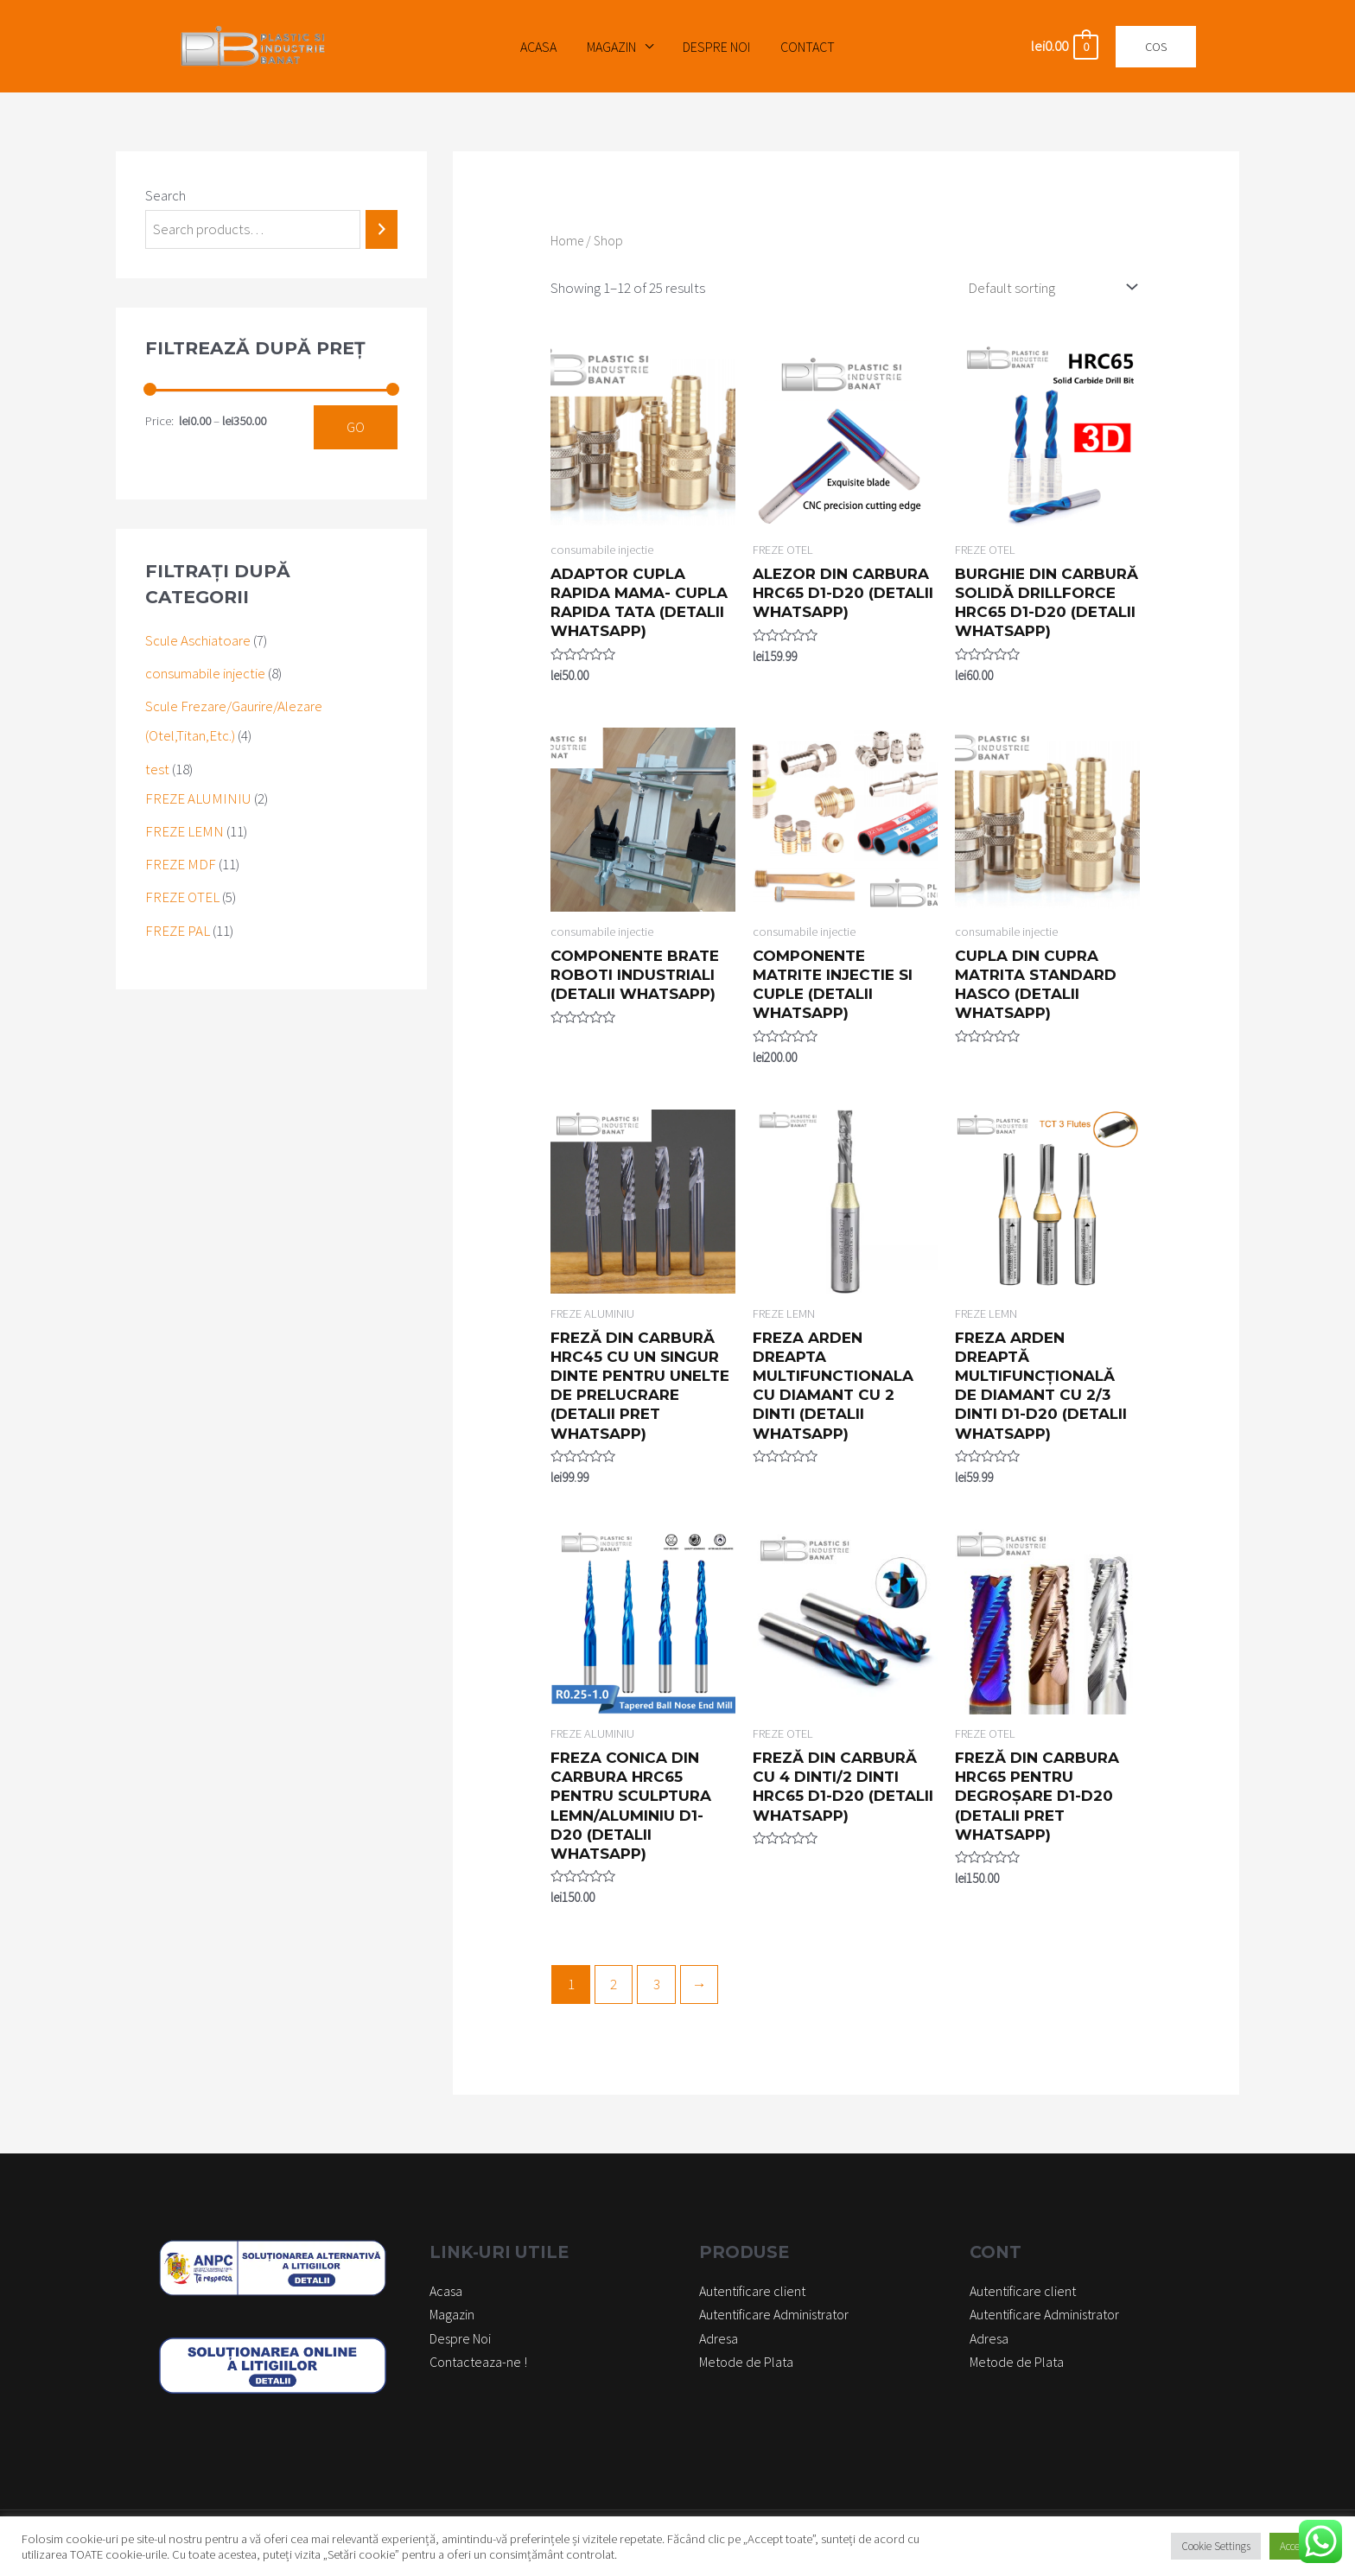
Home (566, 240)
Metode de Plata (746, 2361)
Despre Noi (715, 46)
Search (165, 195)
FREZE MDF (180, 864)
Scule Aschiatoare (198, 640)
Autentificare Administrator (774, 2314)
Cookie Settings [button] (1215, 2546)
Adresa (718, 2338)
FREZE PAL (177, 930)
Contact (804, 46)
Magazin (612, 46)
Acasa (542, 46)
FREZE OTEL (182, 896)
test (157, 769)
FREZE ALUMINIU (198, 798)
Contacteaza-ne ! (478, 2361)
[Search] (382, 229)
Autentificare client (752, 2290)
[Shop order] (1049, 287)
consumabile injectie (205, 673)
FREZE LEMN (184, 831)
